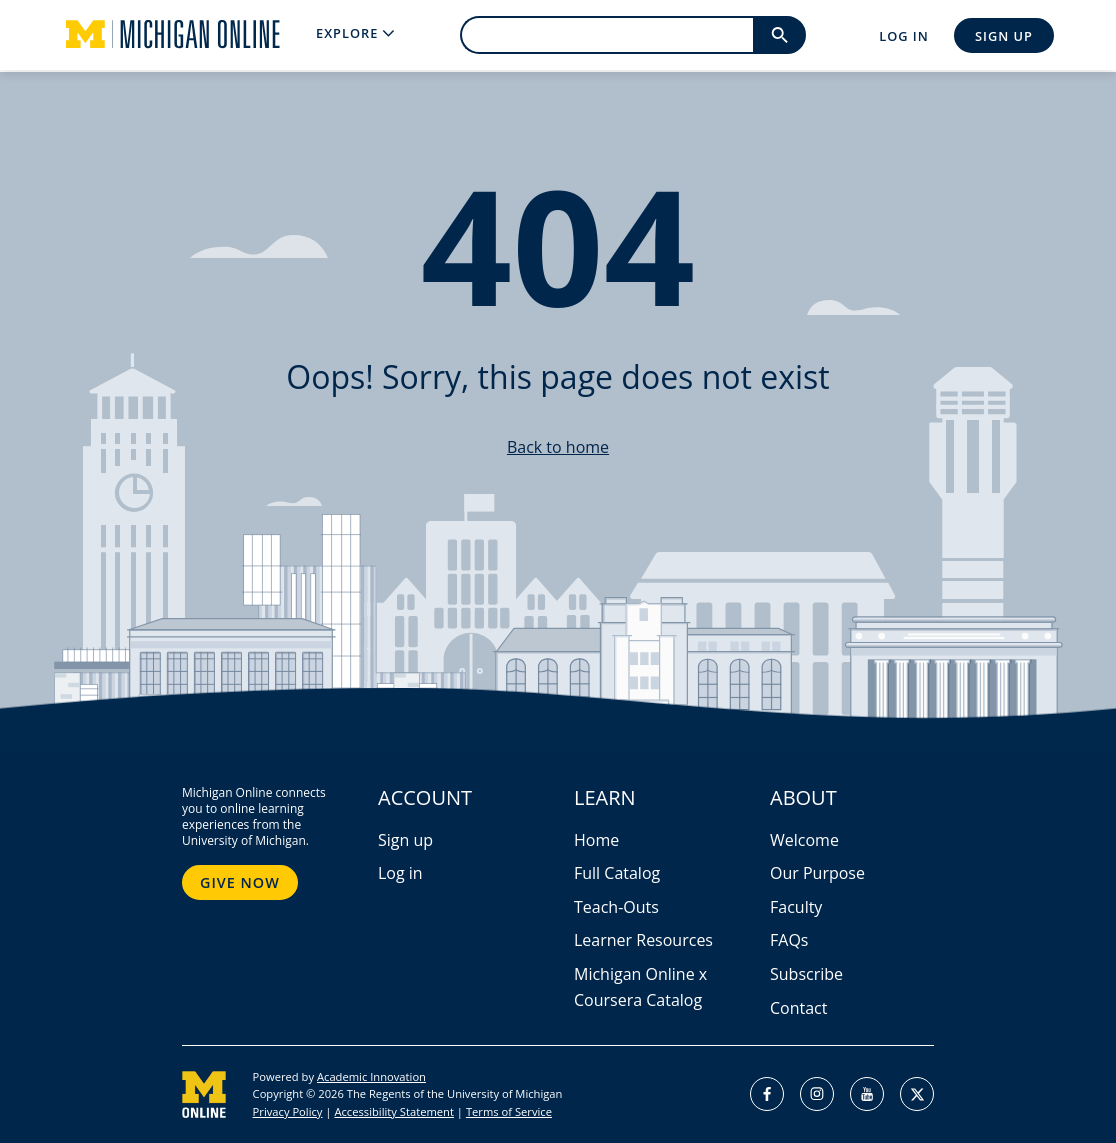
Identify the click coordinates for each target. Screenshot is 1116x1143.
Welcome (804, 840)
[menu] (355, 33)
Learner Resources (643, 940)
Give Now (240, 882)
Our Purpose (817, 873)
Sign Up (1004, 36)
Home (596, 840)
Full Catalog (617, 873)
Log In (904, 36)
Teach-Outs (616, 907)
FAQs (789, 940)
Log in (400, 873)
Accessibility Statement (393, 1111)
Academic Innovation (371, 1076)
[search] (606, 35)
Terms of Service (509, 1111)
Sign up (405, 840)
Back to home (558, 447)
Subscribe (806, 974)
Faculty (796, 907)
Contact (798, 1008)
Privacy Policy (288, 1111)
